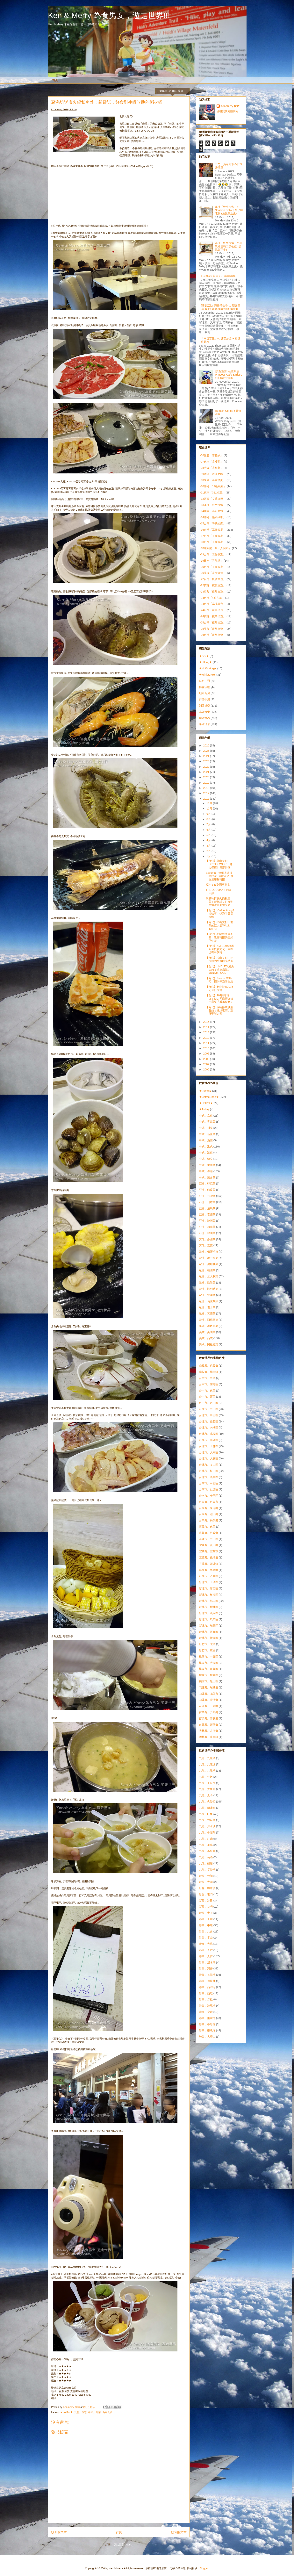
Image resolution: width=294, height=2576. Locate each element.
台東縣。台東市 (208, 1501)
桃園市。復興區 (208, 1668)
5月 (209, 835)
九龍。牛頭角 (207, 1832)
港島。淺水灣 (207, 1962)
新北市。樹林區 (208, 1606)
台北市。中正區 (208, 1415)
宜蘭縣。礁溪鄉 (208, 1557)
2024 (206, 756)
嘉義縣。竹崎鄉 (208, 1532)
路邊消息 (204, 724)
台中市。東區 (207, 1390)
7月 (209, 824)
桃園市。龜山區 (208, 1681)
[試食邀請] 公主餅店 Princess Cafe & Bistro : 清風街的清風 (228, 374)
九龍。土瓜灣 (207, 1783)
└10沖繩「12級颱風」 (212, 486)
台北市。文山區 (208, 1464)
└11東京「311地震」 (212, 492)
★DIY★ (204, 656)
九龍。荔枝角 (207, 1851)
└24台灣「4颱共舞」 (212, 597)
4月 (209, 840)
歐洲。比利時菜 (208, 1288)
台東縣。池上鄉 (208, 1514)
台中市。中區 (207, 1378)
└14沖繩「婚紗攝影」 (212, 517)
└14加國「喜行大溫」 (212, 511)
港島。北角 (206, 1931)
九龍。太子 (206, 1795)
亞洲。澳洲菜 (207, 1220)
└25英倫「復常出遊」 (212, 628)
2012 (206, 1037)
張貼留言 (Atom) (123, 2544)
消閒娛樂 (204, 705)
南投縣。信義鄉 (208, 1365)
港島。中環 (206, 1925)
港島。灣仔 (206, 1968)
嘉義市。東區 (207, 1526)
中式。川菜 (206, 1127)
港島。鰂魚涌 (207, 2030)
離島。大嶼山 (207, 2036)
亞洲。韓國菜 (207, 1233)
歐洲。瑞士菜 (207, 1307)
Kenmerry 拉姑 (229, 106)
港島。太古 (206, 1956)
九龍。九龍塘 (207, 1764)
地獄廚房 (204, 693)
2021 (206, 772)
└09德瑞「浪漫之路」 (212, 474)
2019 (206, 782)
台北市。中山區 (208, 1409)
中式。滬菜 (206, 1158)
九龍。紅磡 (206, 1838)
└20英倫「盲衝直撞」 (212, 572)
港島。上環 (206, 1919)
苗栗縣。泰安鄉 (208, 1718)
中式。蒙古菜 (207, 1177)
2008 (206, 1059)
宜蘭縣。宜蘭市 (208, 1551)
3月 (209, 845)
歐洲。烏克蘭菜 (208, 1301)
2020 (206, 777)
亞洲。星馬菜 (207, 1208)
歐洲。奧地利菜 (208, 1264)
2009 (206, 1053)
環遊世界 (204, 718)
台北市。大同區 (208, 1452)
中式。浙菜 (206, 1140)
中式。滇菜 (206, 1152)
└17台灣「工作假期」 (212, 535)
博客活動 (204, 687)
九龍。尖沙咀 (207, 1801)
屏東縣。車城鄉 (208, 1570)
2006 (206, 1069)
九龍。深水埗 (207, 1826)
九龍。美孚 (206, 1844)
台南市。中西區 (208, 1483)
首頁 (55, 80)
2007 (206, 1064)
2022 (206, 766)
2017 (206, 793)
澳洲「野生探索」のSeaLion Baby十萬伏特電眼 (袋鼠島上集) (229, 210)
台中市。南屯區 (208, 1384)
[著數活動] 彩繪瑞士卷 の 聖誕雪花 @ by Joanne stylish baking (220, 307)
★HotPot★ (66, 2412)
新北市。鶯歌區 (208, 1637)
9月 (209, 813)
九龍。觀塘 (206, 1863)
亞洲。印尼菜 (207, 1183)
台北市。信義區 (208, 1421)
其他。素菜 (206, 1245)
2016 (206, 798)
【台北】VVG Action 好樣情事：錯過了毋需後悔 (220, 913)
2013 (206, 1032)
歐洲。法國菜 (207, 1295)
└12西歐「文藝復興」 (212, 498)
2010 (206, 1048)
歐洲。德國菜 (207, 1270)
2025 (206, 750)
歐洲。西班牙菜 (208, 1319)
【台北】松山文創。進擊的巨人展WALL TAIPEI (219, 925)
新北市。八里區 (208, 1576)
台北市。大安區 (208, 1458)
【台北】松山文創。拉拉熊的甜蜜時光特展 (219, 959)
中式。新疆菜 (207, 1134)
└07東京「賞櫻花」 (211, 461)
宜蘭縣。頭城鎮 (208, 1563)
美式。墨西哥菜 (208, 1326)
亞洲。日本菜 (207, 1202)
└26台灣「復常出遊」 (212, 634)
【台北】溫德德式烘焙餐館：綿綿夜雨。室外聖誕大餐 (219, 1010)
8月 (209, 819)
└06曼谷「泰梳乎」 (211, 455)
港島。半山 (206, 1937)
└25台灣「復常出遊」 (212, 622)
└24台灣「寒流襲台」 (212, 603)
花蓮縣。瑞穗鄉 (208, 1687)
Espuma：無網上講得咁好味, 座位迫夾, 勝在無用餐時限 (219, 876)
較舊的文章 (179, 2532)
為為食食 (107, 2412)
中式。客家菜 (207, 1121)
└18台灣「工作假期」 (212, 541)
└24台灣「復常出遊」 (212, 610)
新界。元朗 (206, 1875)
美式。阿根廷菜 (208, 1344)
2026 (206, 745)
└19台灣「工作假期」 (212, 554)
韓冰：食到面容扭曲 (218, 884)
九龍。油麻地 (207, 1820)
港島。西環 (206, 1993)
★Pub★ (204, 1109)
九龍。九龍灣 (207, 1770)
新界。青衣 (206, 1912)
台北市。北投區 (208, 1433)
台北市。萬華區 (208, 1477)
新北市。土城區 (208, 1582)
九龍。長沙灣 (207, 1869)
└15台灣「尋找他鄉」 (212, 523)
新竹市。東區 (207, 1650)
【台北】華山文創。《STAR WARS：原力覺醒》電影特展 (219, 864)
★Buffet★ (205, 1090)
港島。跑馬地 (207, 2005)
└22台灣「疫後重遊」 (212, 579)
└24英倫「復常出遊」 (212, 616)
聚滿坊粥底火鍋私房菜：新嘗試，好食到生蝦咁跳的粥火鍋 (219, 902)
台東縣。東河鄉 (208, 1508)
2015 (206, 1021)
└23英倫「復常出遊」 (212, 591)
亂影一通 (204, 680)
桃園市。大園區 (208, 1662)
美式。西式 (206, 1338)
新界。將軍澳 (207, 1888)
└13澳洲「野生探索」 (212, 505)
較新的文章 (59, 2532)
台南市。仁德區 (208, 1489)
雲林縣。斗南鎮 (208, 1736)
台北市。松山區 (208, 1470)
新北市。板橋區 (208, 1594)
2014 (206, 1027)
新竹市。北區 (207, 1644)
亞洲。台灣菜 (207, 1196)
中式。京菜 (206, 1115)
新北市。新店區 (208, 1588)
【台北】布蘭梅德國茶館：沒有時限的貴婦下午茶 (219, 937)
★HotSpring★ (208, 668)
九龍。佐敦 (80, 2412)
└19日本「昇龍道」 (211, 560)
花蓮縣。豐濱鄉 (208, 1699)
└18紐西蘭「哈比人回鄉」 (215, 548)
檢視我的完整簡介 (227, 111)
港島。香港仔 (207, 2024)
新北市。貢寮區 (208, 1631)
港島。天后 (206, 1950)
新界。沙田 (206, 1900)
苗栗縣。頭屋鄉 (208, 1724)
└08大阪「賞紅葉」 (211, 467)
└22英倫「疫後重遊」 (212, 585)
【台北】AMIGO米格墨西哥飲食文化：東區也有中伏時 (220, 949)
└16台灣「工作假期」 (212, 529)
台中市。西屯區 (208, 1402)
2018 (206, 787)
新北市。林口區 (208, 1600)
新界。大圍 (206, 1881)
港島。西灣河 (207, 1987)
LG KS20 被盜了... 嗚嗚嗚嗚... (219, 275)
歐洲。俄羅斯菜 (208, 1251)
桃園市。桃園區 (208, 1675)
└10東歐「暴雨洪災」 (212, 480)
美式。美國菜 (207, 1332)
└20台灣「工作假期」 (212, 566)
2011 (206, 1043)
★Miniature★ (207, 674)
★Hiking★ (205, 662)
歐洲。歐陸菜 (207, 1282)
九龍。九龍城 (207, 1758)
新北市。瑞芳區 (208, 1625)
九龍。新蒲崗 (207, 1807)
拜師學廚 (204, 699)
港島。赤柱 (206, 1999)
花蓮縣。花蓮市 (208, 1693)
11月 (209, 803)
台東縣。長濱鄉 (208, 1520)
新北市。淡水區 (208, 1613)
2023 (206, 761)
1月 (209, 856)
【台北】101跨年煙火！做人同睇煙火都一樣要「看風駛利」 (219, 999)
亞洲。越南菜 (207, 1226)
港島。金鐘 (206, 2011)
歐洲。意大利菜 (208, 1276)
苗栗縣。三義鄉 (208, 1706)
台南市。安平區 (208, 1495)
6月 (209, 829)
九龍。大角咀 (207, 1789)
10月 (209, 808)
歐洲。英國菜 (207, 1313)
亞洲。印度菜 (207, 1189)
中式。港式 (206, 1146)
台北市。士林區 (208, 1446)
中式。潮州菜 (207, 1165)
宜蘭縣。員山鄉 (208, 1545)
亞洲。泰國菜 (207, 1214)
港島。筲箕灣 (207, 1974)
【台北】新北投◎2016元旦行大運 (219, 988)
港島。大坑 (206, 1943)
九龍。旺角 (206, 1814)
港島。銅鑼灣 (207, 2018)
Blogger (204, 2568)
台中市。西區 (207, 1396)
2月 (209, 851)
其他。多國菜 (207, 1239)
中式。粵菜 (94, 2412)
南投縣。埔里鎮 (208, 1371)
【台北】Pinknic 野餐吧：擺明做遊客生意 (219, 980)
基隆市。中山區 (208, 1539)
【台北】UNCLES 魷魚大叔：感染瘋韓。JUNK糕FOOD (220, 970)
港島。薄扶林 (207, 1980)
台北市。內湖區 (208, 1427)
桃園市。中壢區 (208, 1656)
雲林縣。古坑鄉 (208, 1730)
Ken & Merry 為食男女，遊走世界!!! (109, 15)
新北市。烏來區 (208, 1619)
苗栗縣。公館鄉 (208, 1712)
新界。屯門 (206, 1894)
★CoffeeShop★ (209, 1096)
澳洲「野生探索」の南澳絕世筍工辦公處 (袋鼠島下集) (228, 246)
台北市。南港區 (208, 1440)
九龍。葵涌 (206, 1857)
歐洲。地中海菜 (208, 1257)
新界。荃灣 (206, 1906)
